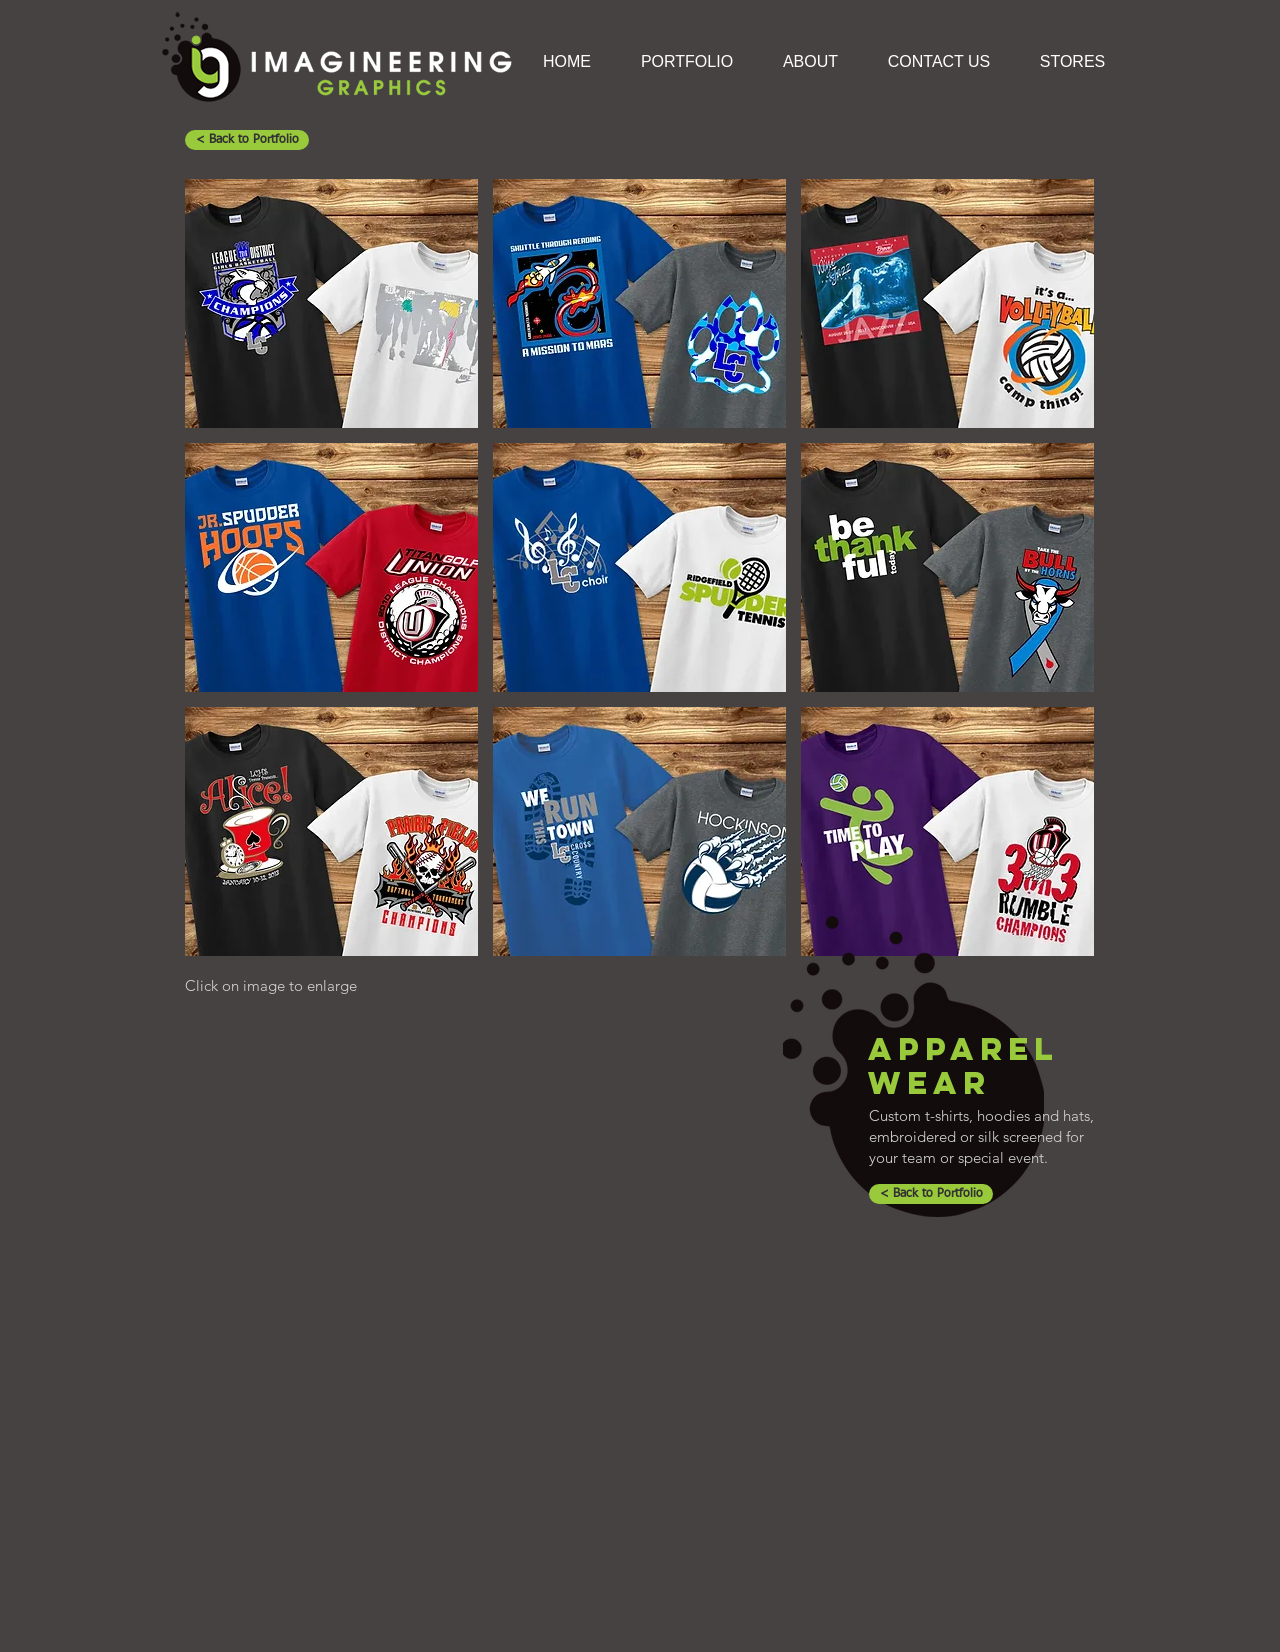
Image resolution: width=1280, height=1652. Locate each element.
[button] (331, 303)
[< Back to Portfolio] (247, 140)
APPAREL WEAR (963, 1066)
